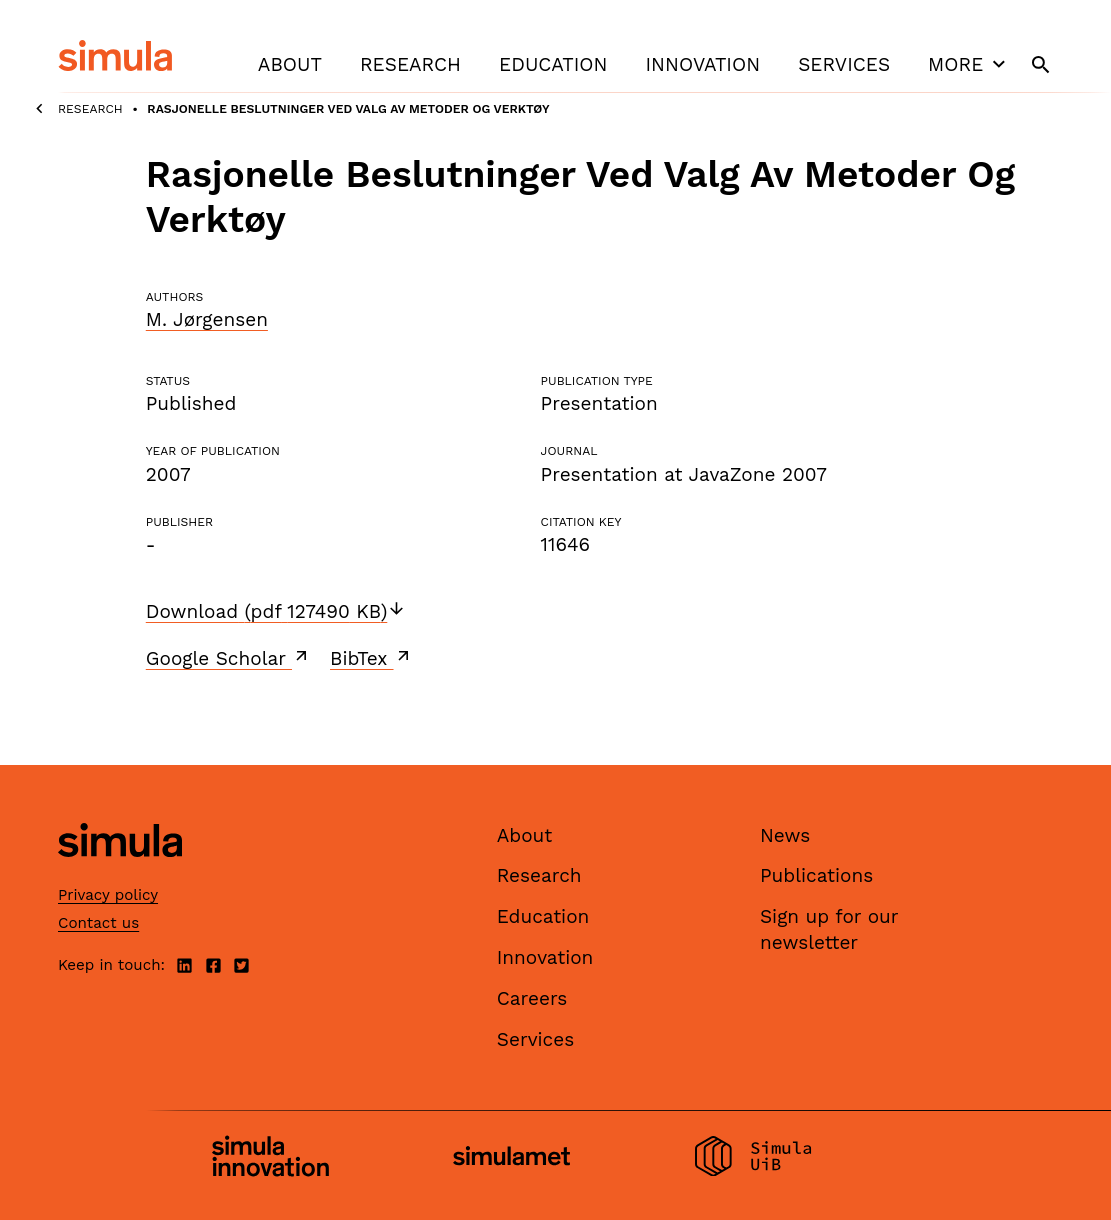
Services (844, 64)
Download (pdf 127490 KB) (276, 611)
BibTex (371, 658)
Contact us (98, 923)
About (290, 64)
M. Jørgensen (207, 319)
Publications (816, 875)
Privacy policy (108, 895)
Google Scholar (228, 658)
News (785, 835)
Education (553, 64)
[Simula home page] (120, 873)
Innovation (702, 64)
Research (410, 64)
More (969, 64)
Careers (532, 998)
